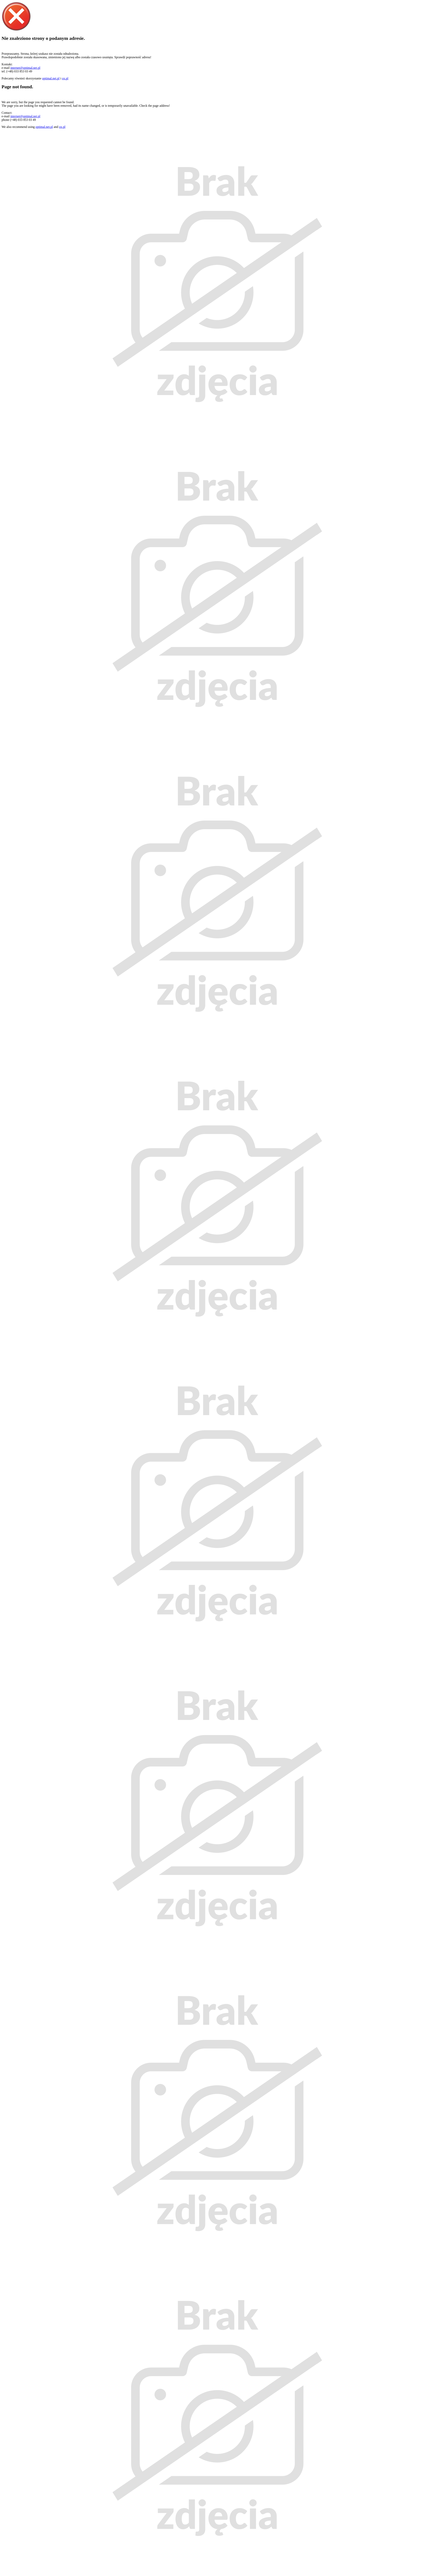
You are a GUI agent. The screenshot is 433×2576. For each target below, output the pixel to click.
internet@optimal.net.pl (25, 67)
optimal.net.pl (51, 78)
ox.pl (65, 78)
